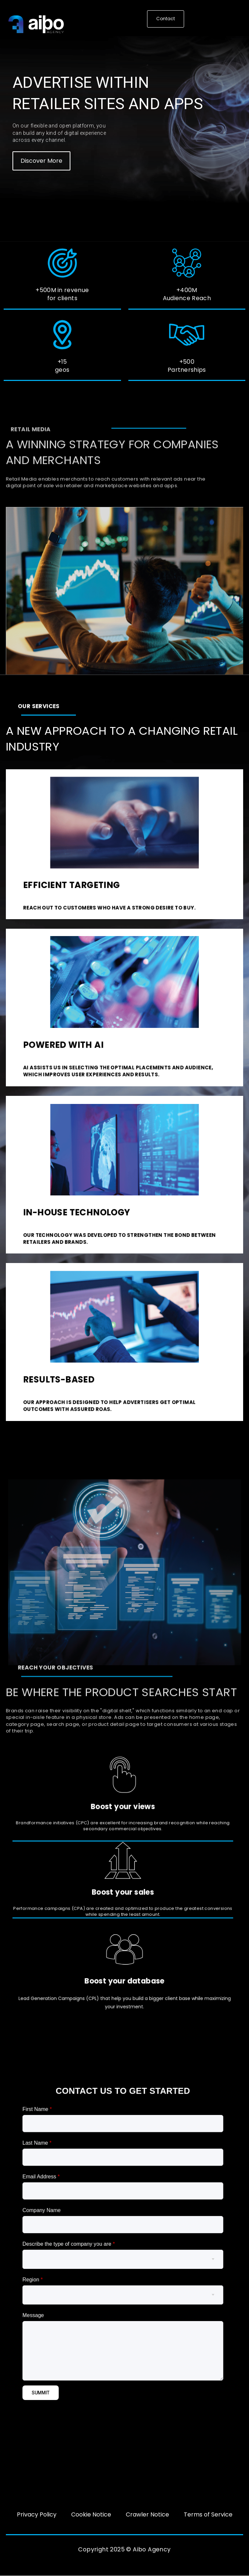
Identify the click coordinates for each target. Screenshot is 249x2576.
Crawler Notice (147, 2514)
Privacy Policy (36, 2514)
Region (79, 2269)
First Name (81, 2185)
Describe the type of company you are (97, 2251)
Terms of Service (208, 2514)
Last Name (81, 2201)
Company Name (83, 2235)
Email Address (83, 2218)
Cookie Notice (91, 2514)
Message (79, 2286)
